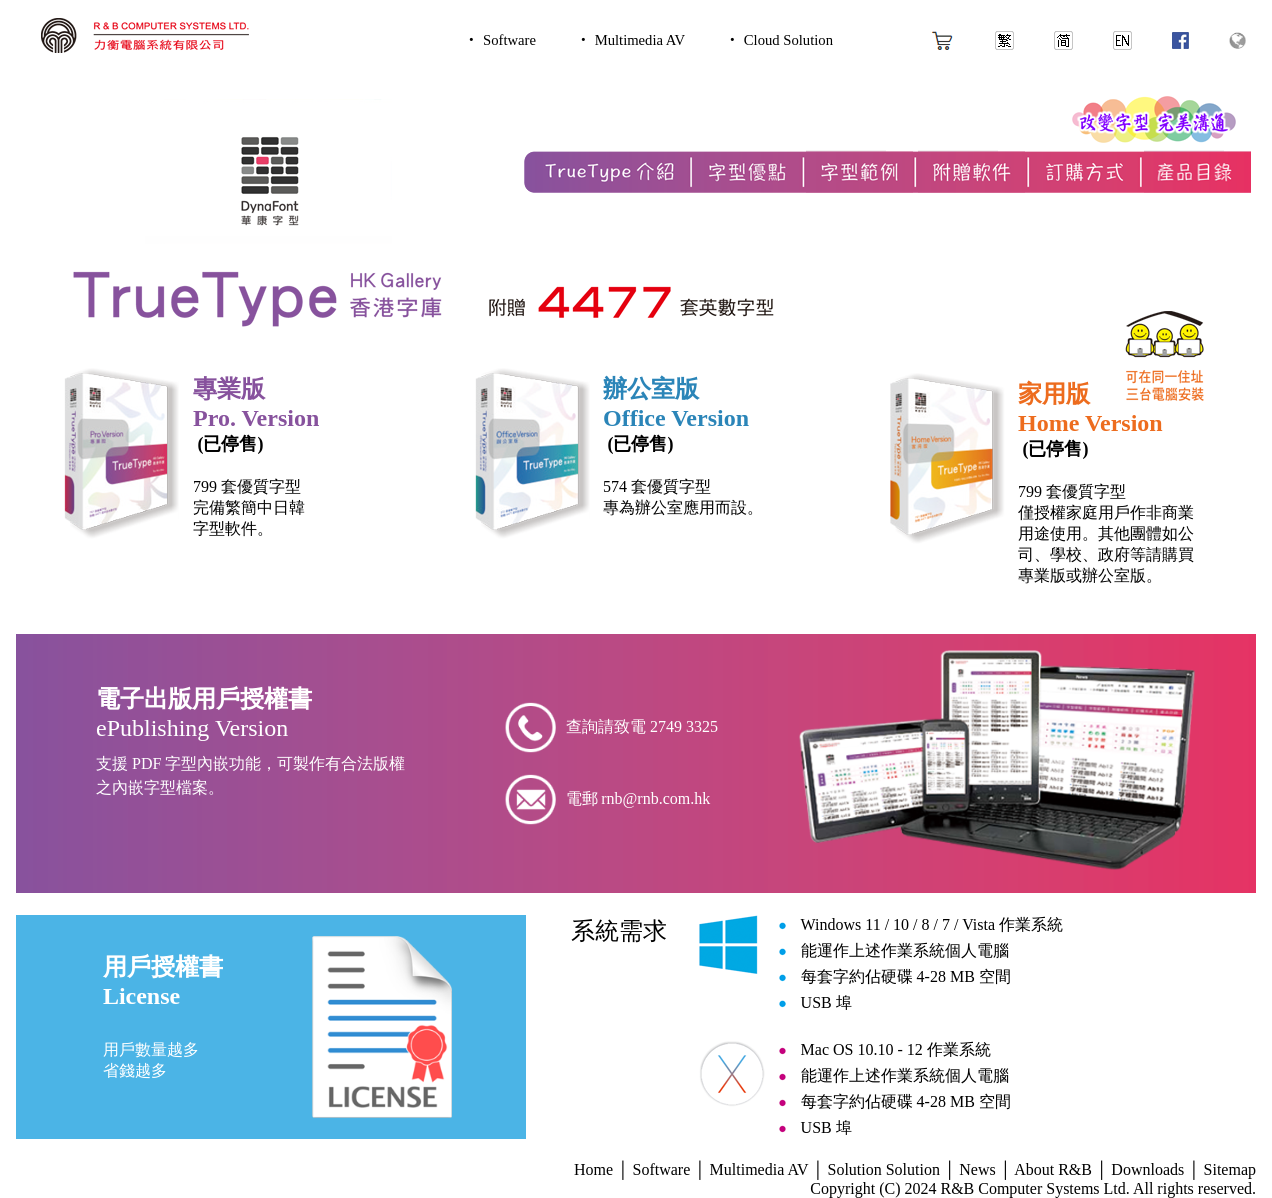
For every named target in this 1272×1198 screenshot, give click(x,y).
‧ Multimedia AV (630, 40)
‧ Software (500, 40)
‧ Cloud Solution (779, 40)
